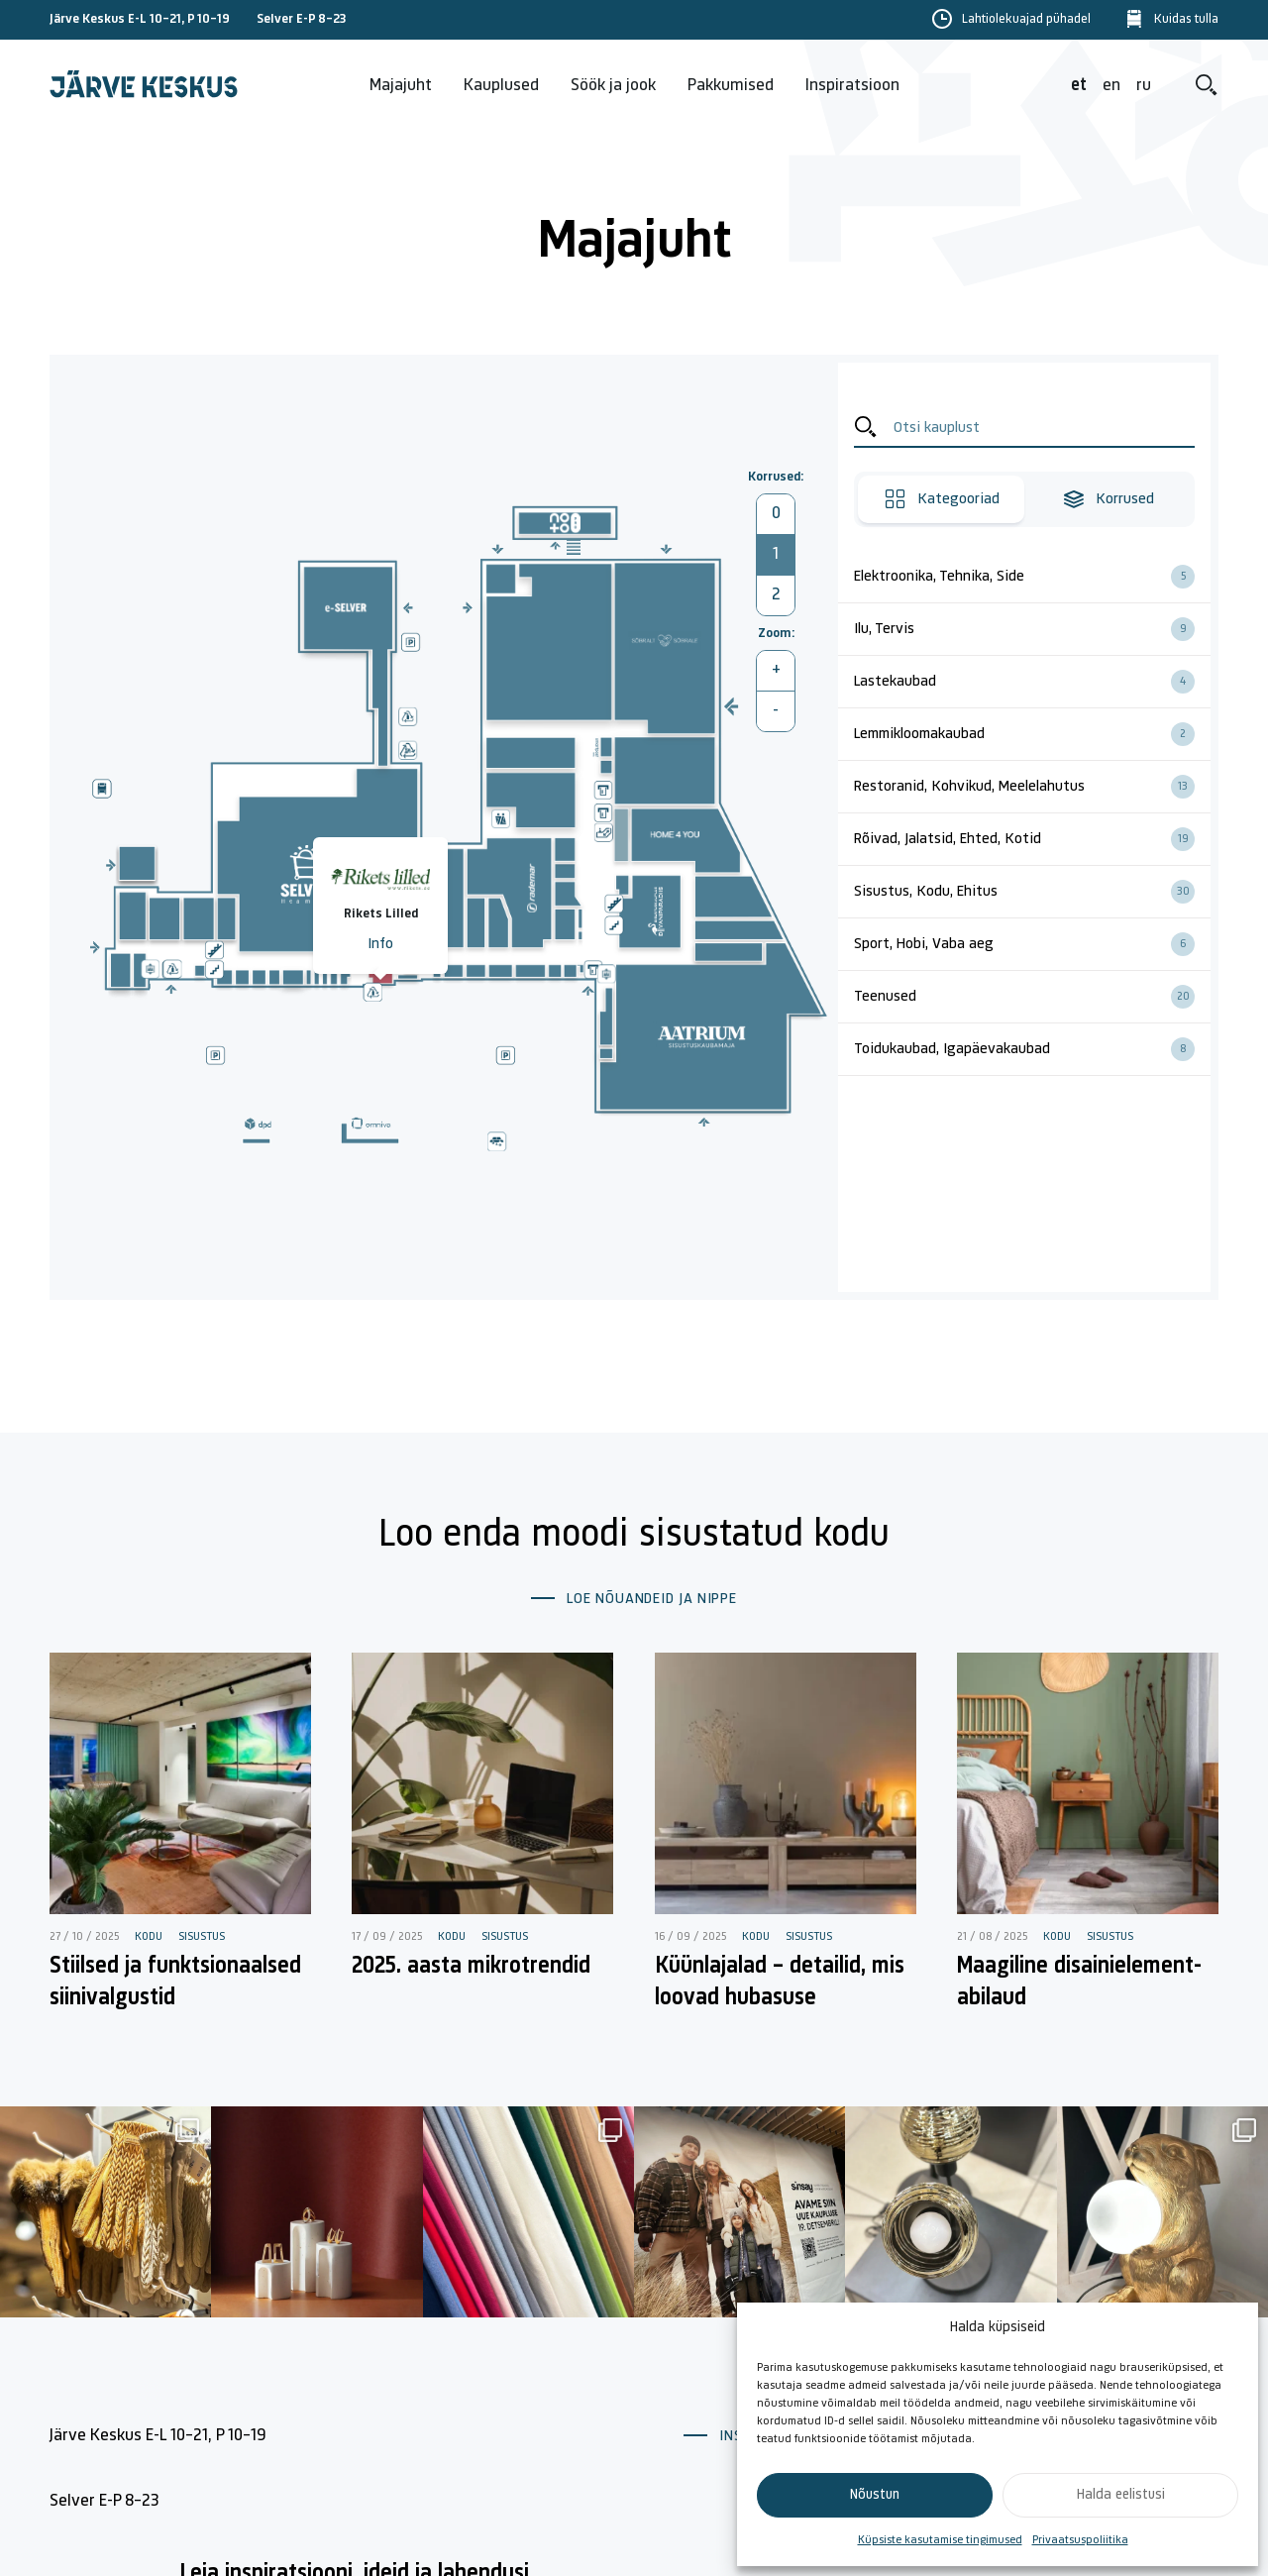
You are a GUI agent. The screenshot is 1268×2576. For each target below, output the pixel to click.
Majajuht (401, 85)
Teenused (1032, 997)
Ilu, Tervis (1032, 629)
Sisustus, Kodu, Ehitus (1032, 892)
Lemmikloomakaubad (1032, 734)
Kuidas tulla (1186, 20)
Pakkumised (730, 85)
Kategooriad (942, 499)
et (1079, 85)
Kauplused (501, 85)
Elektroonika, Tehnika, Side (1032, 577)
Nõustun (874, 2495)
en (1111, 85)
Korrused (1108, 499)
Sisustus (201, 1937)
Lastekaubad (1032, 682)
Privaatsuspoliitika (1080, 2540)
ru (1143, 85)
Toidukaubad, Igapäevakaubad (1032, 1049)
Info (380, 944)
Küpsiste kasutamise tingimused (940, 2540)
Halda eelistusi (1121, 2495)
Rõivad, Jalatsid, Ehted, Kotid (1032, 839)
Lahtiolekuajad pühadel (1026, 20)
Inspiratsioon (852, 85)
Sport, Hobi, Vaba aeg (1032, 944)
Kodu (148, 1937)
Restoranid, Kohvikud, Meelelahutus (1032, 787)
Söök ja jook (613, 85)
